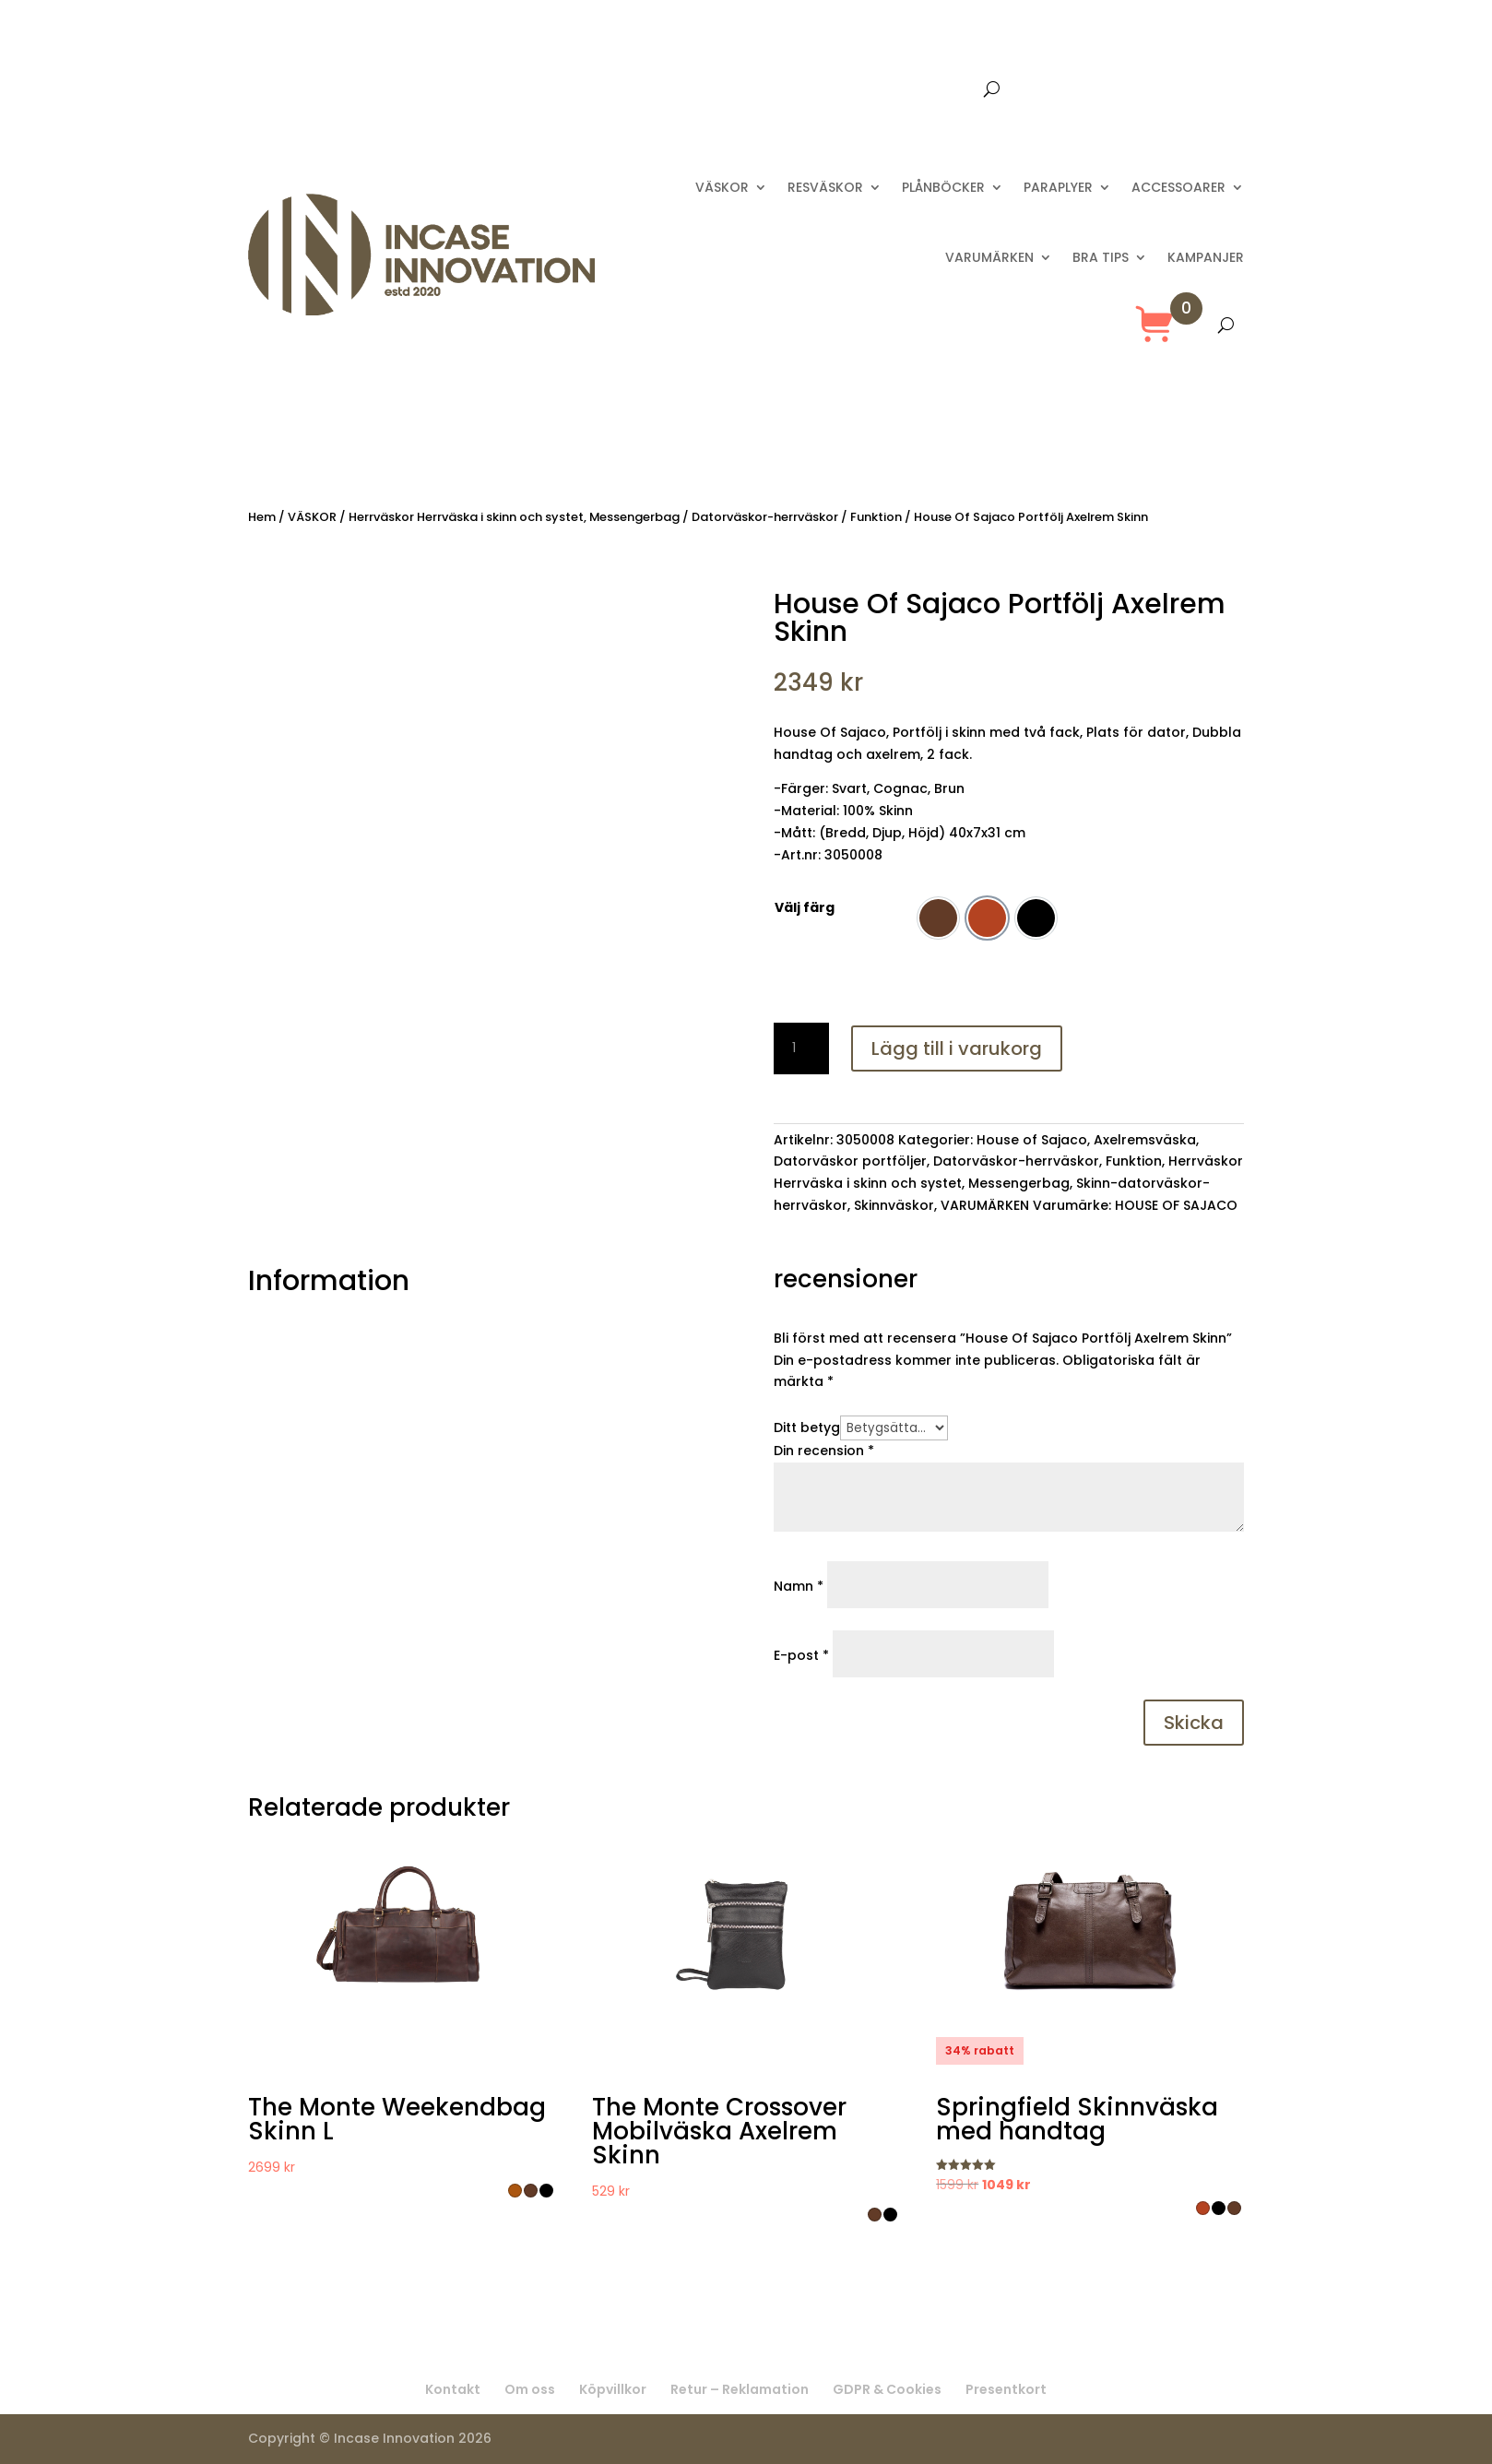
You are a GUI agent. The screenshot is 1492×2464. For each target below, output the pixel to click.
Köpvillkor (612, 2389)
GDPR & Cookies (887, 2389)
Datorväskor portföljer (850, 1161)
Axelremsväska (1145, 1140)
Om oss (529, 2389)
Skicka (1194, 1722)
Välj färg (805, 907)
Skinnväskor (894, 1205)
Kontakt (452, 2389)
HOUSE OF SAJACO (1176, 1205)
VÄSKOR (722, 187)
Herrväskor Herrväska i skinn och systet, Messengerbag (514, 517)
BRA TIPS (1100, 257)
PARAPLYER (1058, 187)
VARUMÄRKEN (989, 257)
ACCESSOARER (1178, 187)
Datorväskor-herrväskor (765, 517)
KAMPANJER (1205, 257)
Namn (798, 1586)
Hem (262, 517)
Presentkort (934, 90)
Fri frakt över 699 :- (546, 90)
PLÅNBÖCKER (943, 187)
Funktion (876, 517)
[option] (938, 918)
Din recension (824, 1450)
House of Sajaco (1032, 1140)
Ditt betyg (807, 1427)
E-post (801, 1655)
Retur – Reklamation (739, 2389)
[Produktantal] (801, 1048)
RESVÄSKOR (825, 187)
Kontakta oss (830, 90)
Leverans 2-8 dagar (697, 90)
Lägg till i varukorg (956, 1048)
